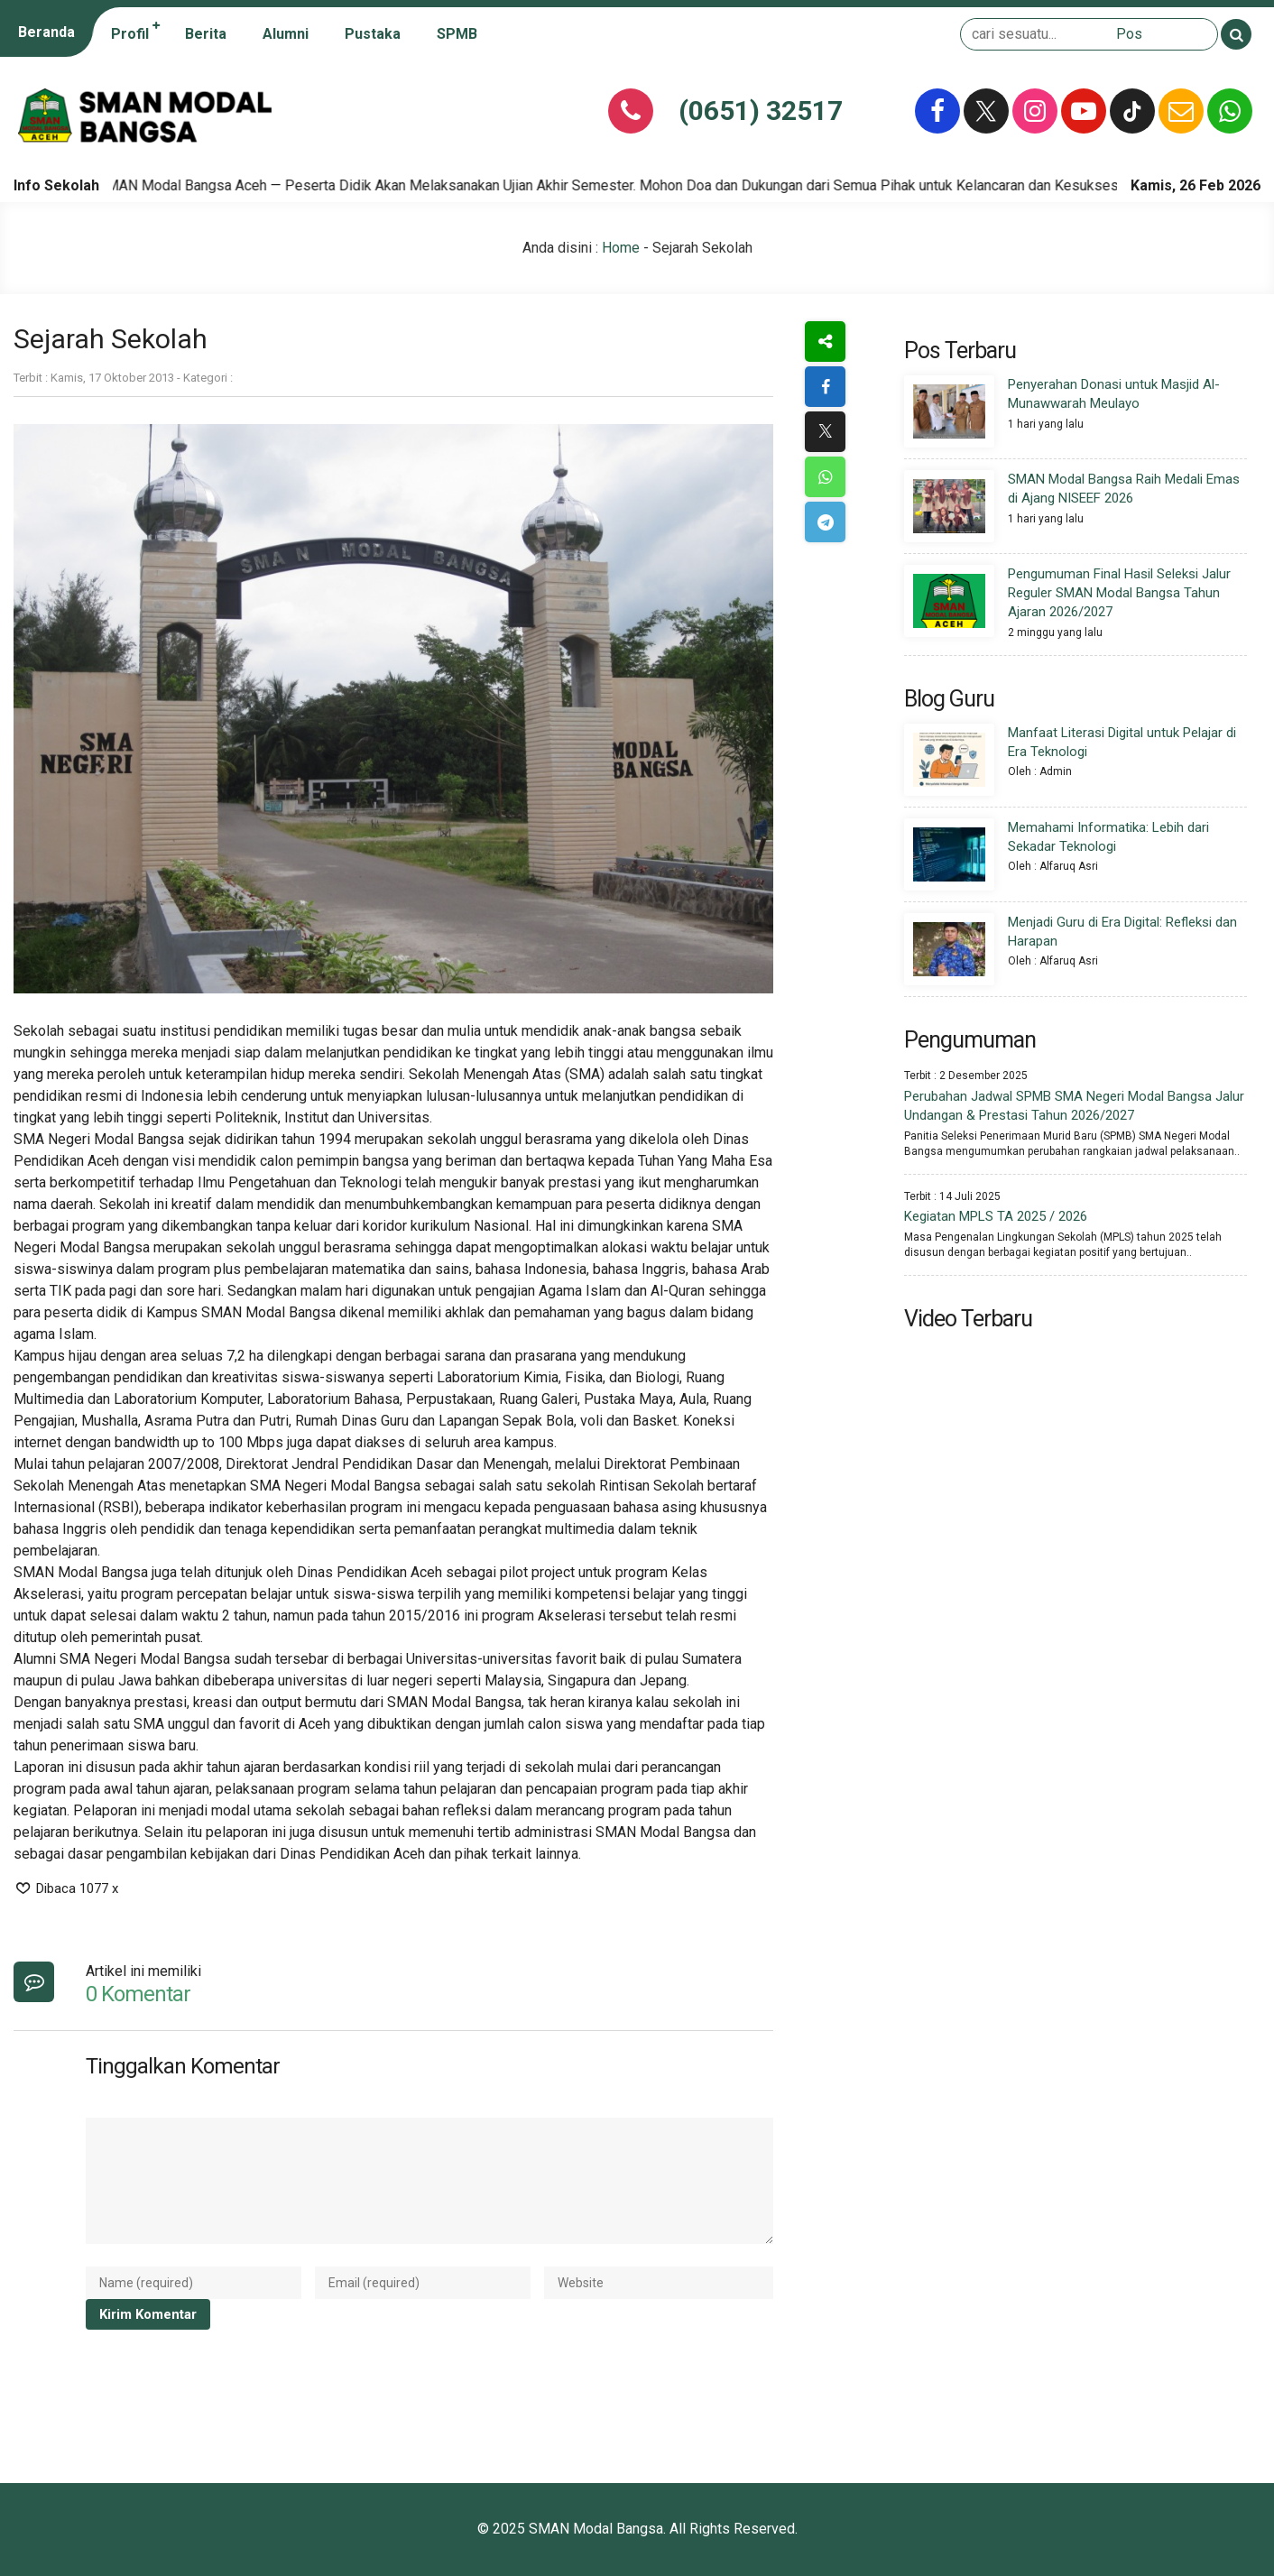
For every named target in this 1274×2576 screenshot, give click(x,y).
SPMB (457, 33)
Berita (205, 33)
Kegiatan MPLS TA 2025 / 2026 (995, 1216)
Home (621, 247)
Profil (130, 33)
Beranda (46, 32)
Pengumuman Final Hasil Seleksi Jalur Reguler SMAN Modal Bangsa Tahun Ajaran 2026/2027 (1119, 593)
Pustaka (373, 33)
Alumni (286, 33)
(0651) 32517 (761, 110)
